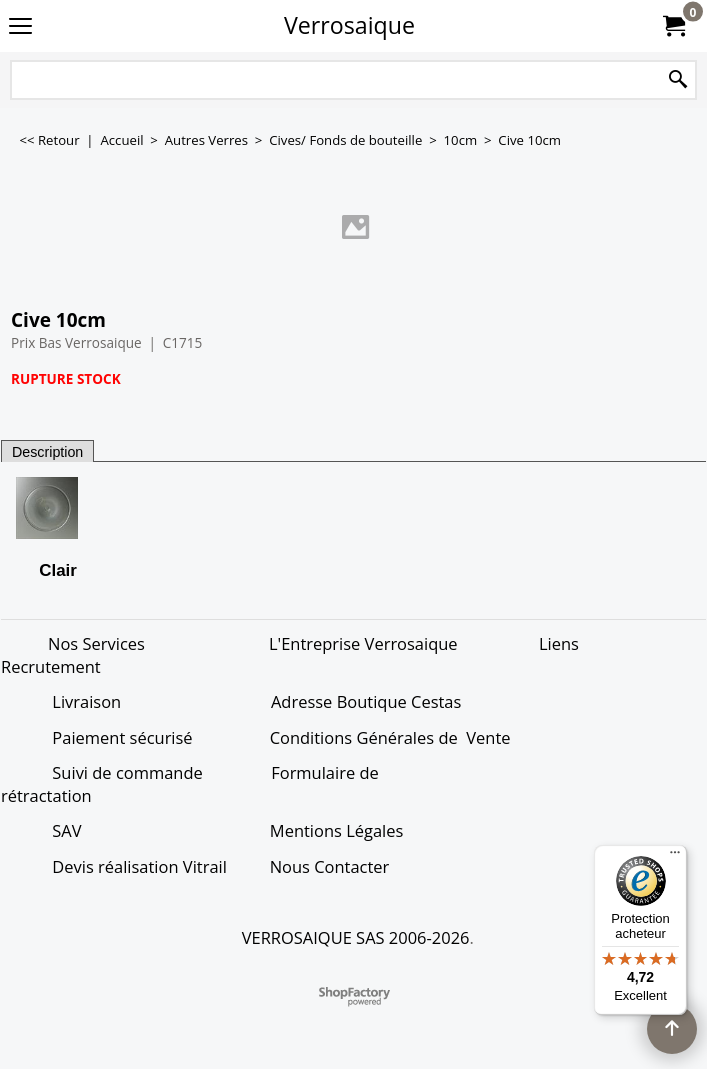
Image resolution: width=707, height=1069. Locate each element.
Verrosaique (349, 25)
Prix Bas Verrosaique (76, 342)
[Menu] (675, 857)
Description (47, 452)
